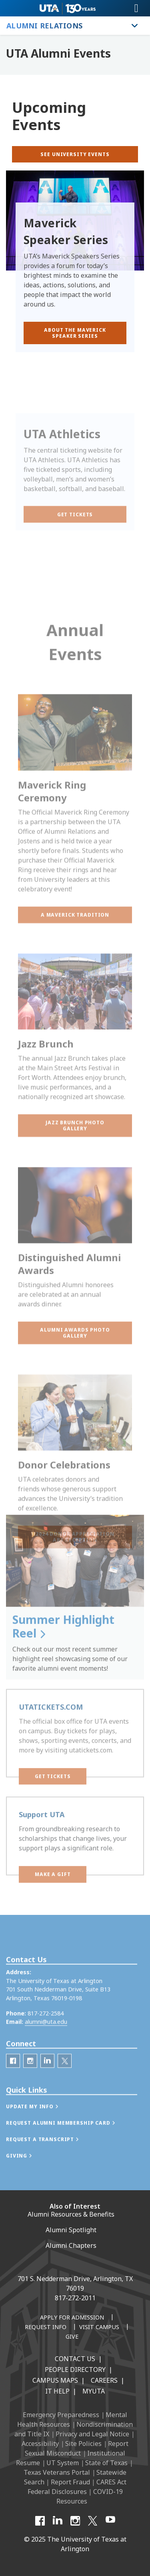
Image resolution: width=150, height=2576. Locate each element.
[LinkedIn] (47, 2087)
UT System (62, 2462)
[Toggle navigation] (136, 8)
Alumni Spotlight (71, 2229)
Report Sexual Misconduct (76, 2448)
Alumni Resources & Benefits (71, 2214)
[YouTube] (110, 2521)
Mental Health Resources (72, 2419)
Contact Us (75, 2358)
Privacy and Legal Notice (92, 2434)
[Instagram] (75, 2521)
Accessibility (40, 2443)
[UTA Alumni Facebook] (13, 2087)
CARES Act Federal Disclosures (77, 2487)
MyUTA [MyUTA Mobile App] (93, 2391)
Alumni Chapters (71, 2245)
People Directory (75, 2369)
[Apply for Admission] (72, 2317)
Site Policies (83, 2443)
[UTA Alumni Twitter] (65, 2087)
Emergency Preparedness (61, 2414)
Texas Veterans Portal (57, 2472)
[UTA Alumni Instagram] (30, 2087)
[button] (75, 1000)
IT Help (57, 2391)
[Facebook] (40, 2521)
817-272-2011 (75, 2297)
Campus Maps (55, 2380)
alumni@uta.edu (46, 2048)
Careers (104, 2380)
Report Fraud (70, 2482)
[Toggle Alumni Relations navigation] (135, 26)
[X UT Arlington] (93, 2521)
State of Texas (106, 2462)
